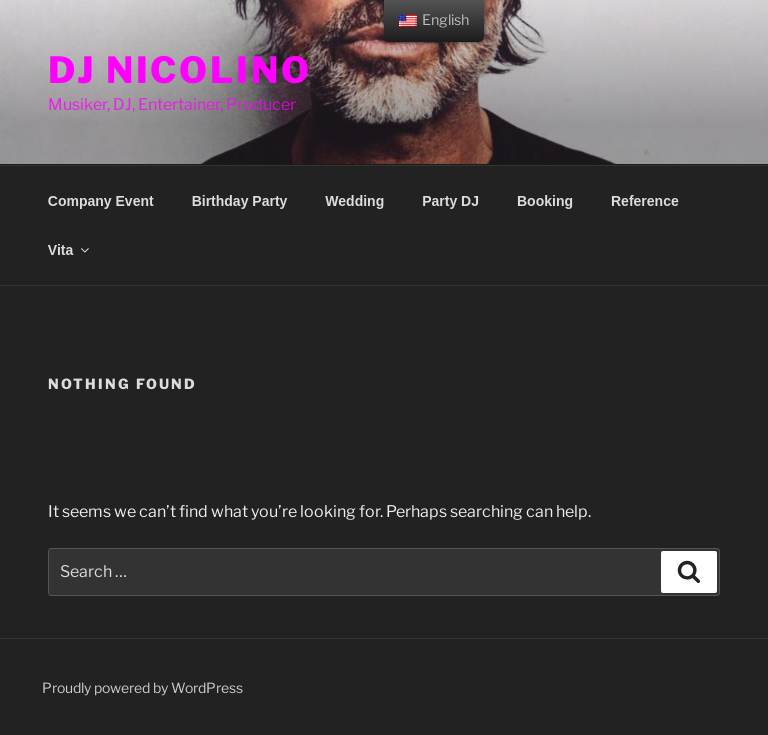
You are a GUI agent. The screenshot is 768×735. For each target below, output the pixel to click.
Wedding (354, 201)
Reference (645, 201)
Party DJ (450, 201)
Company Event (101, 201)
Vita (70, 250)
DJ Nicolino (180, 70)
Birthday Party (240, 201)
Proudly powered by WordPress (142, 687)
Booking (545, 201)
